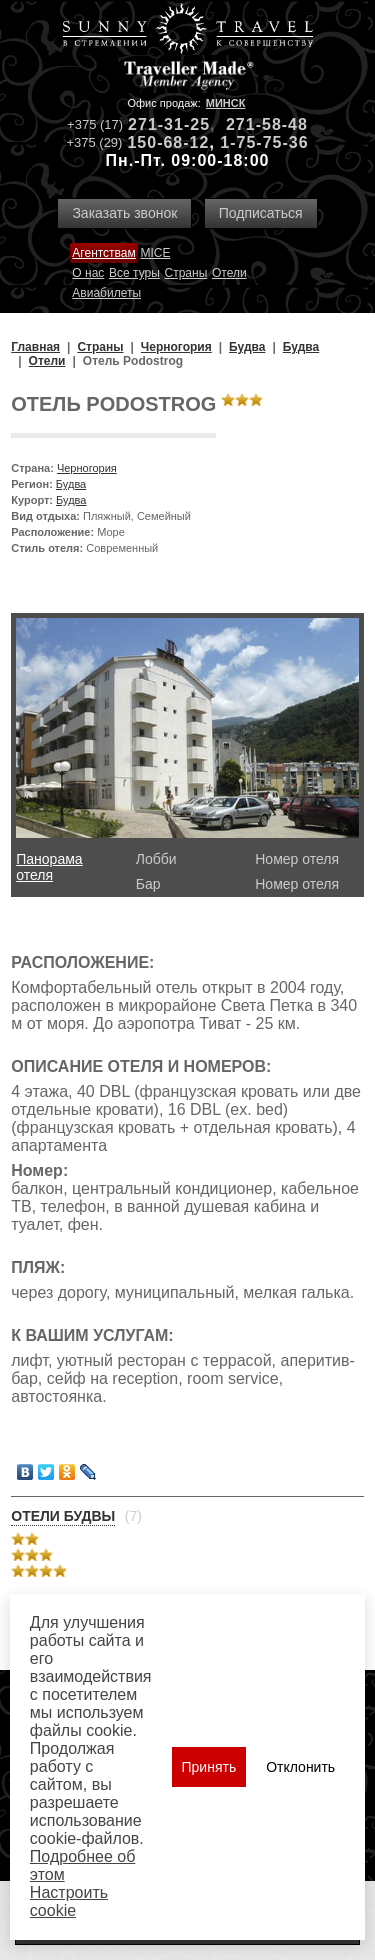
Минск (226, 103)
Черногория (87, 468)
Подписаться (261, 213)
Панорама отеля (49, 867)
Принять (209, 1767)
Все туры (134, 273)
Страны (186, 273)
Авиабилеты (106, 293)
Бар (148, 884)
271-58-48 (267, 124)
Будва (71, 484)
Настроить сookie (69, 1901)
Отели (229, 273)
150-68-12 (168, 142)
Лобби (156, 859)
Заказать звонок (124, 213)
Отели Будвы (63, 1516)
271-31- (159, 124)
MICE (155, 253)
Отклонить (300, 1767)
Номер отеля (297, 859)
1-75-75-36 (264, 142)
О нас (88, 273)
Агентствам (103, 253)
